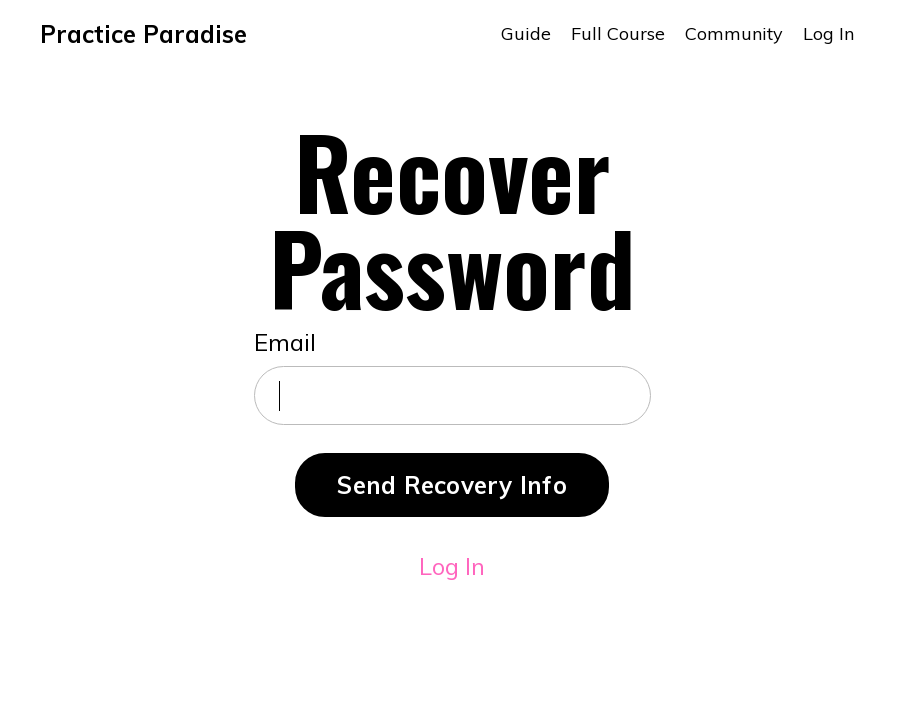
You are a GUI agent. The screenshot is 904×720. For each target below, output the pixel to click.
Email (285, 342)
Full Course (618, 33)
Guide (526, 33)
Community (734, 33)
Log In (828, 33)
